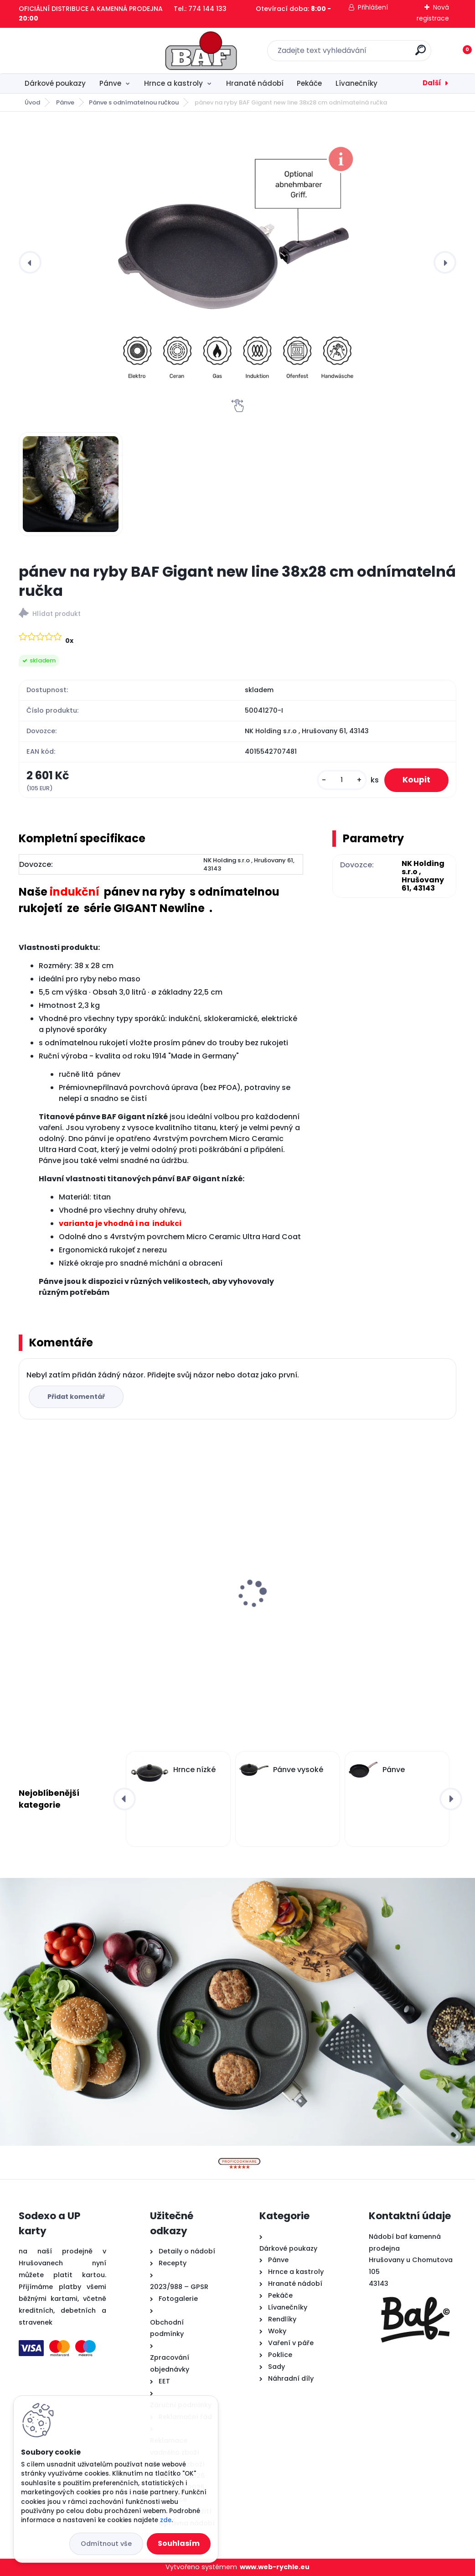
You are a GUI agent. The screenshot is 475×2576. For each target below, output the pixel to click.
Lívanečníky (356, 83)
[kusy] (342, 780)
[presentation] (30, 262)
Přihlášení (373, 7)
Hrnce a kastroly (173, 83)
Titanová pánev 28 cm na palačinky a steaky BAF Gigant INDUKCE (385, 1598)
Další (432, 83)
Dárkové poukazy (55, 83)
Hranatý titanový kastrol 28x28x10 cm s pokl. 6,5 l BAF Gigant (85, 1598)
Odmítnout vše (106, 2543)
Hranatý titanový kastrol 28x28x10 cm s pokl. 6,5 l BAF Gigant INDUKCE (236, 1598)
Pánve (110, 83)
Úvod (32, 102)
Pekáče (309, 83)
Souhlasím (179, 2543)
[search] (357, 54)
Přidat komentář (76, 1396)
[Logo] (74, 50)
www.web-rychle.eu (275, 2566)
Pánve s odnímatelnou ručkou (134, 102)
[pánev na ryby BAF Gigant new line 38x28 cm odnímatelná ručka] (237, 262)
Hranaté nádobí (255, 83)
